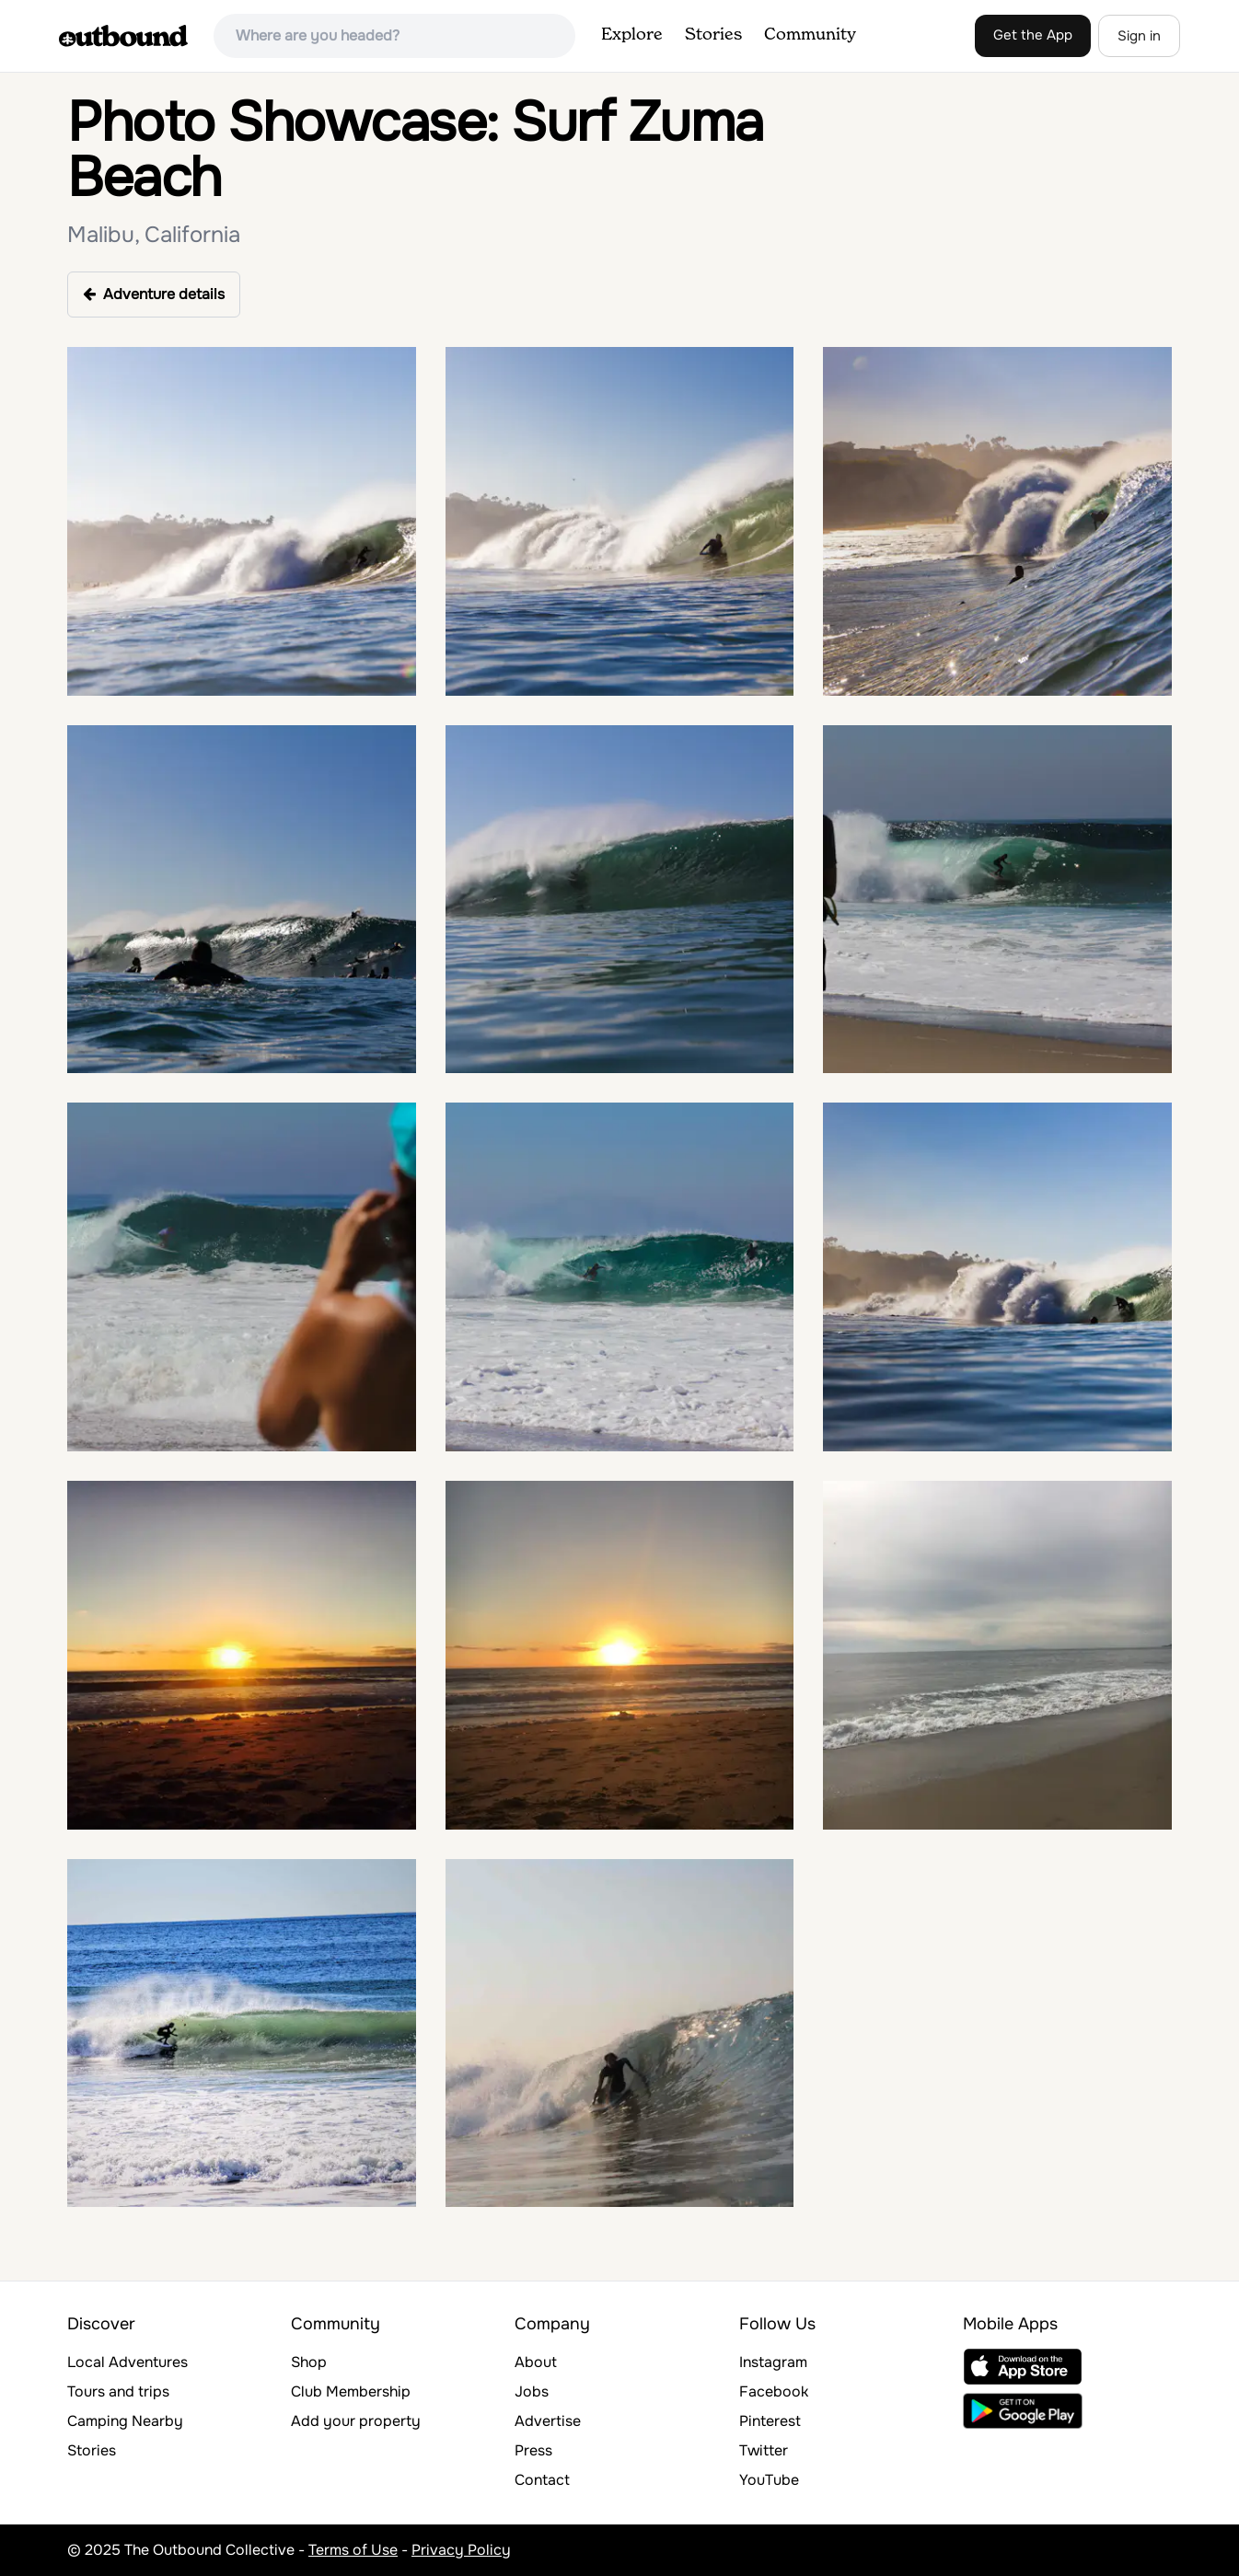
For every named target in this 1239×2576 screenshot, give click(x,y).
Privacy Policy (461, 2549)
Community (810, 35)
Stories (713, 35)
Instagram (773, 2362)
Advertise (548, 2421)
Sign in (1139, 36)
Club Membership (351, 2391)
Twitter (763, 2450)
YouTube (769, 2479)
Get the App (1032, 35)
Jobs (532, 2391)
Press (533, 2450)
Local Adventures (127, 2362)
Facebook (773, 2391)
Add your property (356, 2421)
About (536, 2362)
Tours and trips (118, 2391)
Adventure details (154, 294)
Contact (542, 2479)
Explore (632, 35)
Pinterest (770, 2421)
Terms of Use (353, 2549)
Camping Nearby (125, 2421)
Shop (309, 2362)
